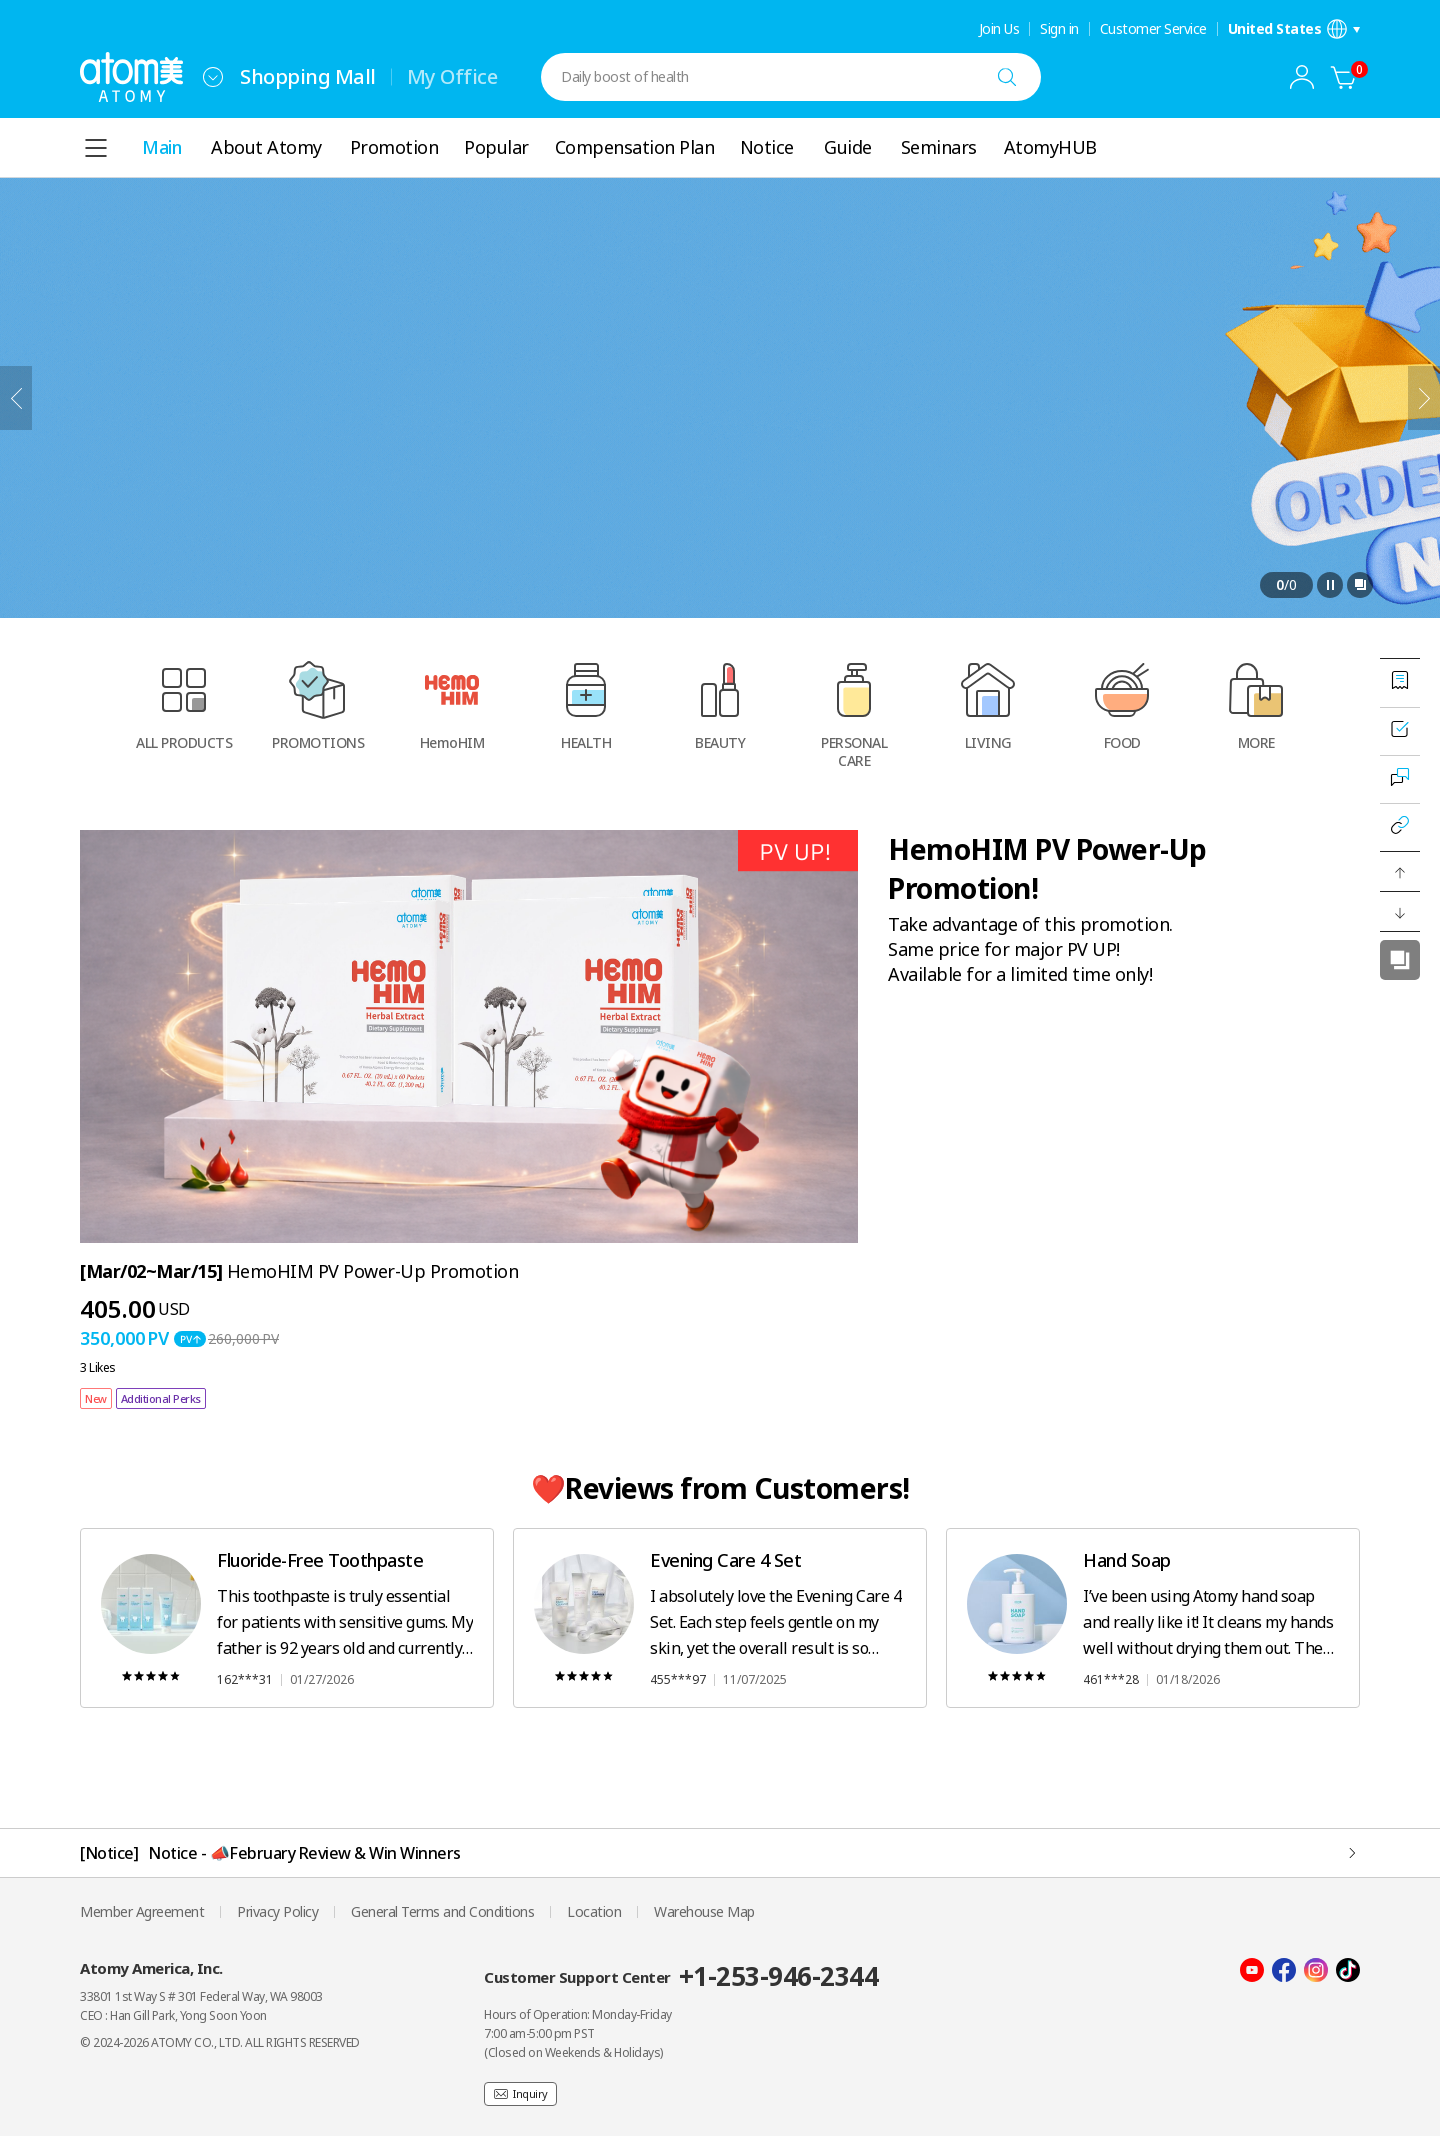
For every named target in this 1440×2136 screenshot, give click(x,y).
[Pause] (1330, 585)
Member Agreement (142, 1911)
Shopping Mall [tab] (308, 76)
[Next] (1424, 398)
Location (594, 1911)
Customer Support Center (681, 1976)
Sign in (1059, 29)
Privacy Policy (277, 1911)
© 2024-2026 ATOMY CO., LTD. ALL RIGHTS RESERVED (220, 2042)
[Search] (1007, 77)
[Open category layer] (96, 148)
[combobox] (213, 77)
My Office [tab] (452, 76)
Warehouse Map (704, 1911)
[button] (1400, 872)
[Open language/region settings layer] (1294, 29)
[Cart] (1344, 77)
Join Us (999, 29)
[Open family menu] (213, 77)
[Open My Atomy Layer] (1302, 77)
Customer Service (1153, 29)
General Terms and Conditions (442, 1911)
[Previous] (16, 398)
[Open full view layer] (1360, 585)
